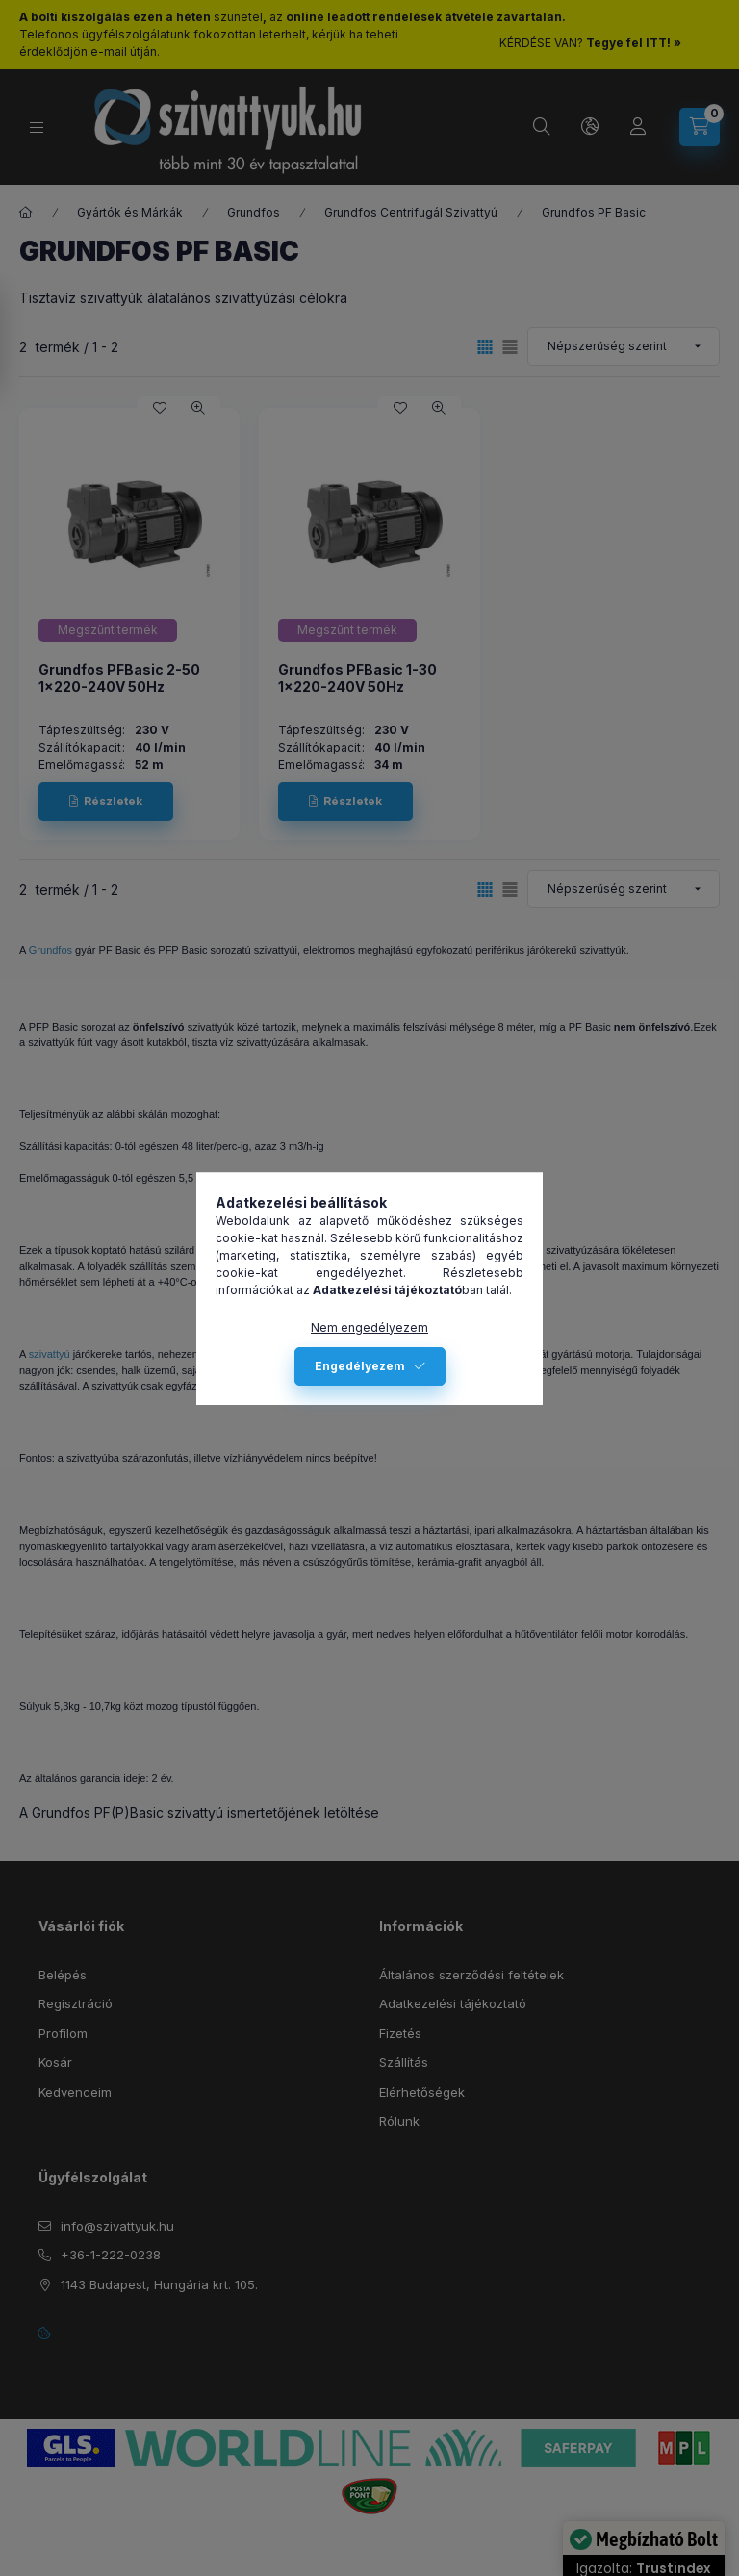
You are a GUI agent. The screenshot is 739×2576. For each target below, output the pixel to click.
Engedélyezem (360, 1366)
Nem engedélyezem (369, 1327)
